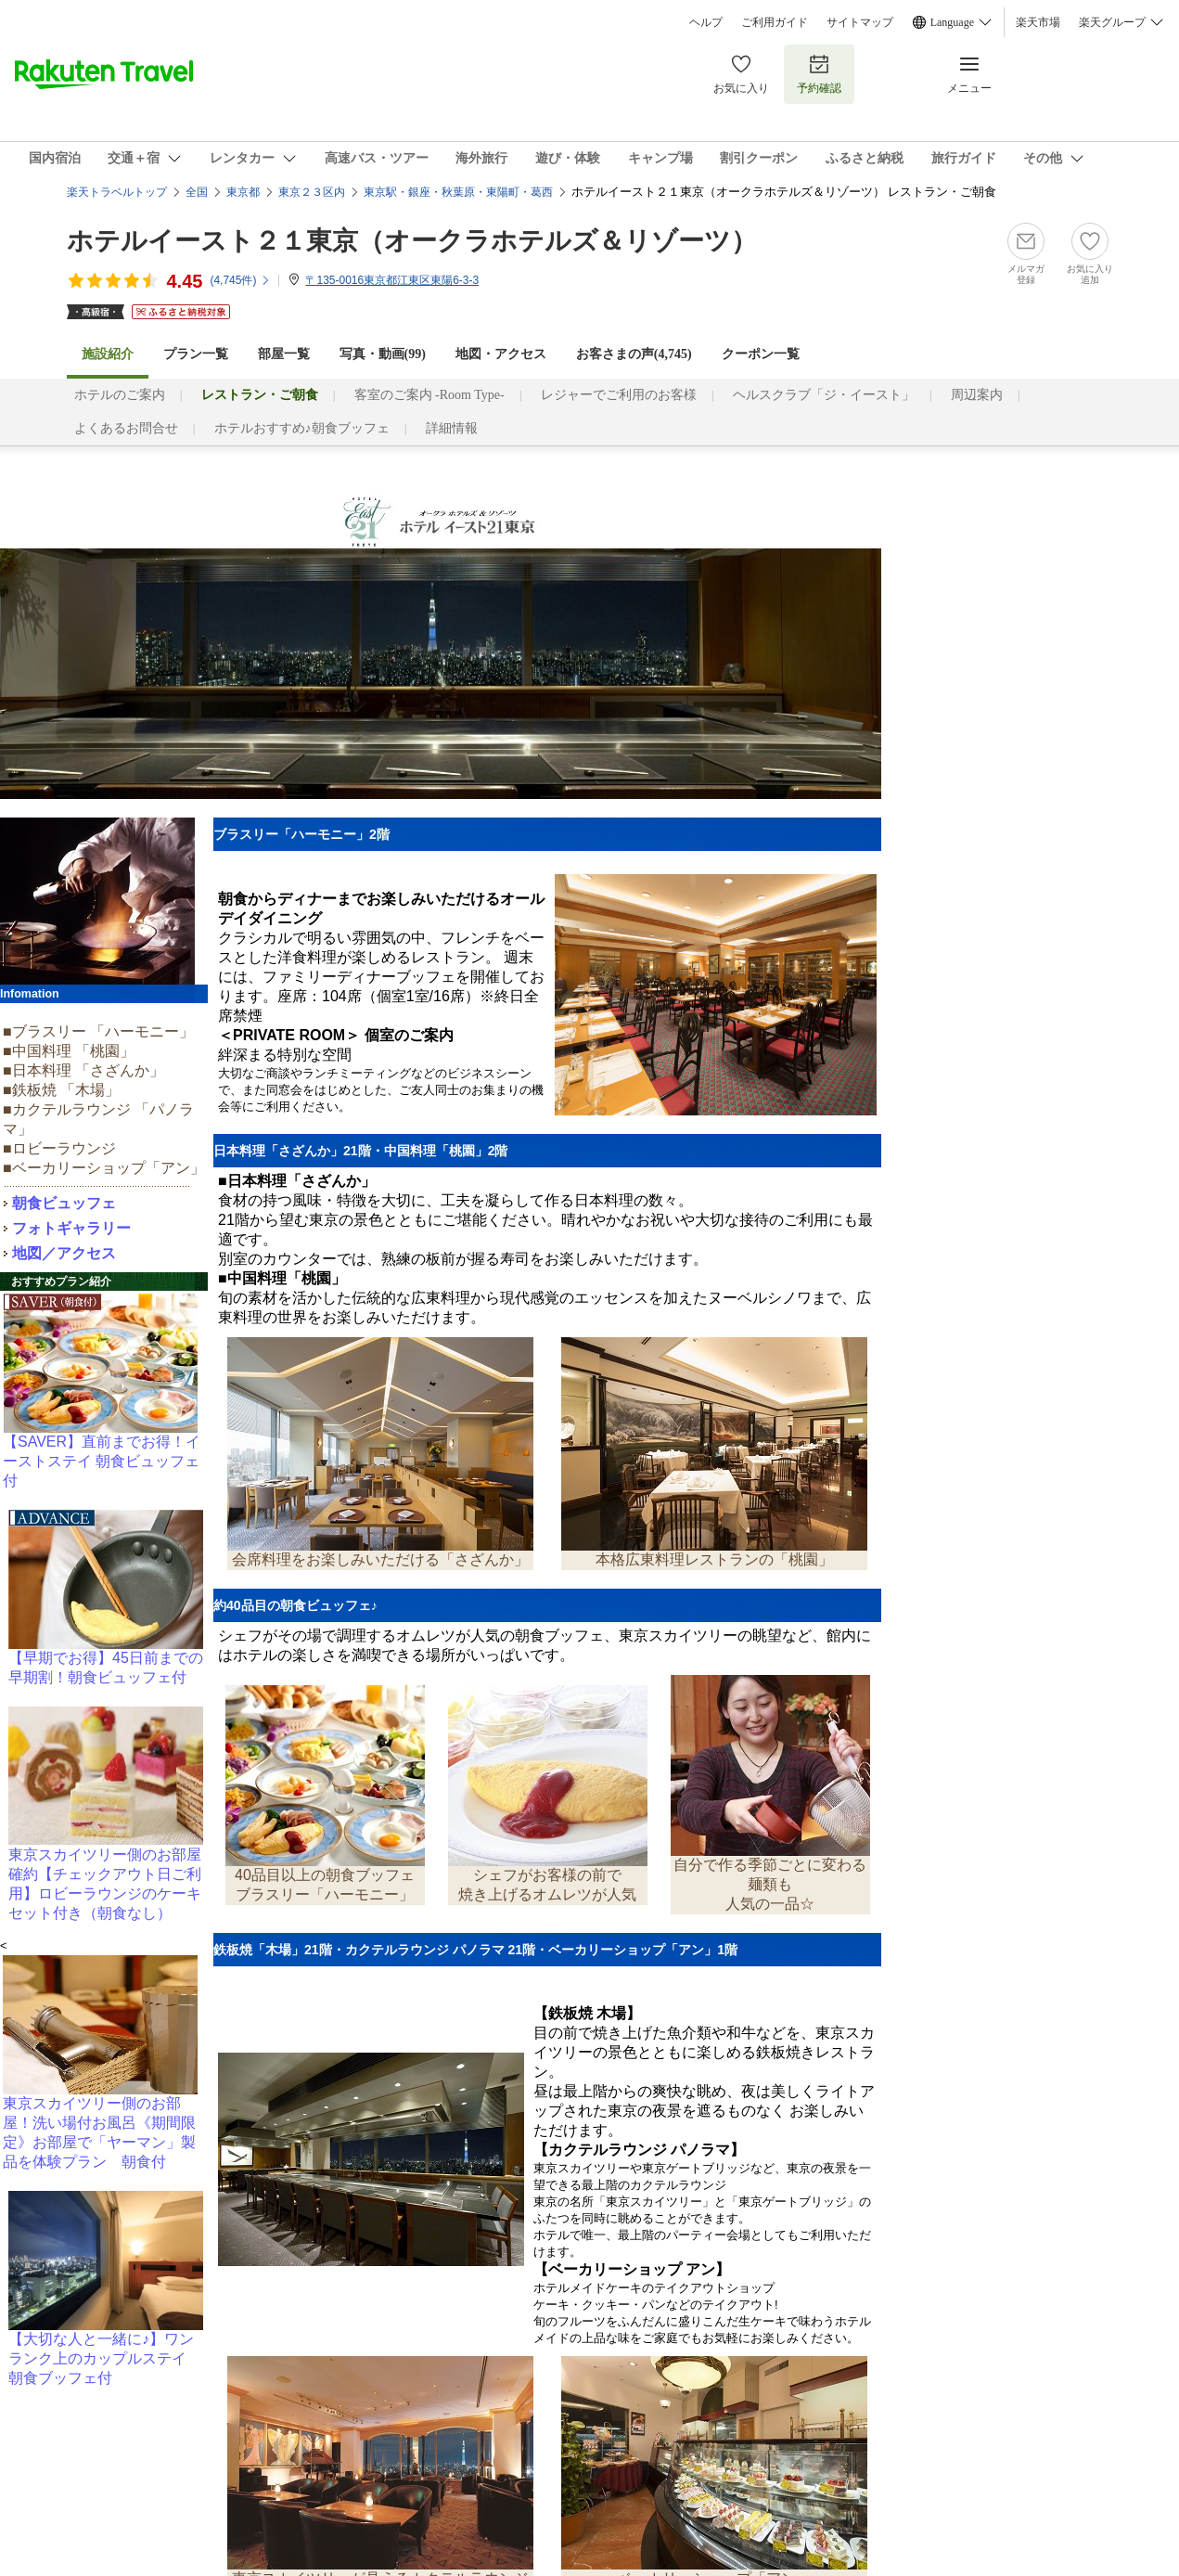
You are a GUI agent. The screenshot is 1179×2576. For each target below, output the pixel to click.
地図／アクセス (64, 1253)
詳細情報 (452, 428)
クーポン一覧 (761, 354)
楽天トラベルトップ (117, 192)
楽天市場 (1038, 22)
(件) (240, 280)
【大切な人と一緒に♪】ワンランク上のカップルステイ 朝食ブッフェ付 (104, 2358)
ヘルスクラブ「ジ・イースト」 (824, 395)
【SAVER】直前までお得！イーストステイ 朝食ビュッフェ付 (101, 1461)
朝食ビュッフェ (64, 1203)
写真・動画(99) (383, 354)
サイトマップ (860, 22)
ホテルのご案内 (119, 395)
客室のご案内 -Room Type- (429, 395)
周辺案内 (977, 395)
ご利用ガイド (774, 22)
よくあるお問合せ (126, 428)
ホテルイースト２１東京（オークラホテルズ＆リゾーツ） (412, 240)
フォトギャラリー (71, 1228)
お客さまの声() (634, 354)
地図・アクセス (500, 354)
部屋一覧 (284, 354)
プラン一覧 (195, 354)
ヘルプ (706, 22)
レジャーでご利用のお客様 (619, 395)
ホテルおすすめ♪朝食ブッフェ (302, 428)
